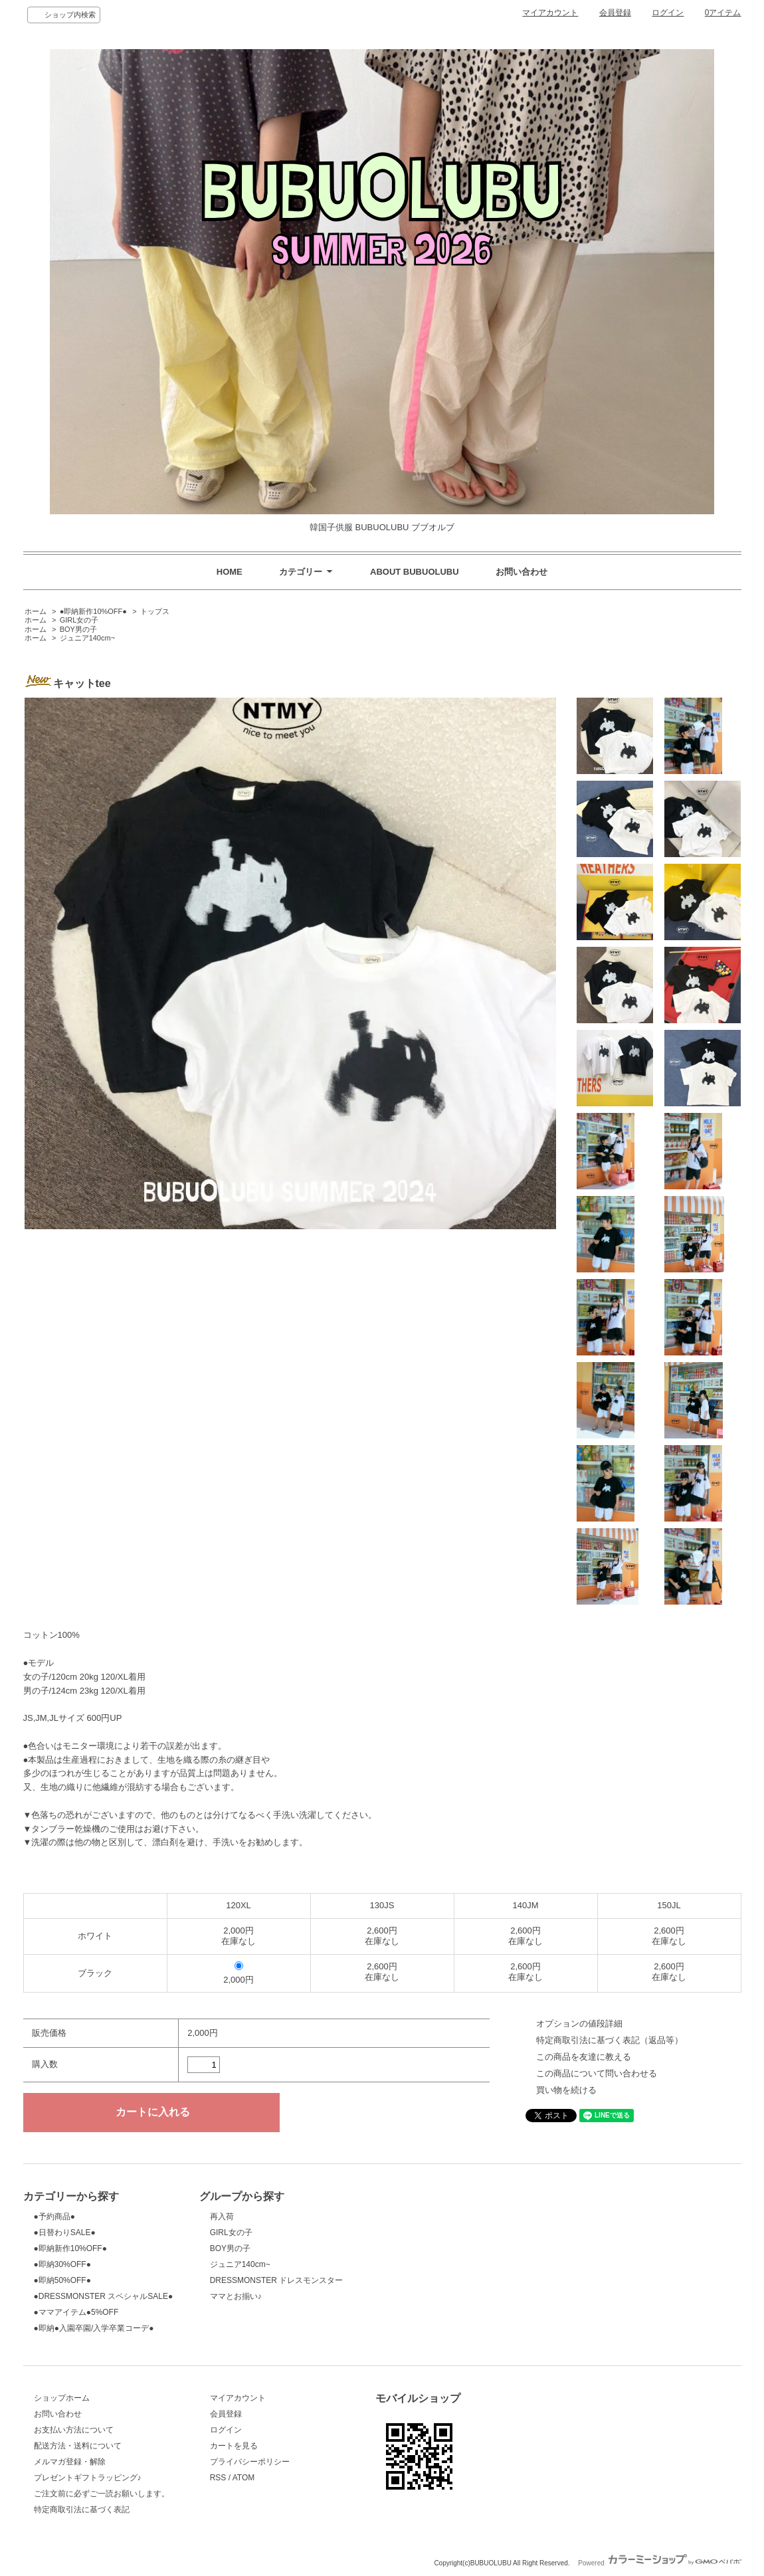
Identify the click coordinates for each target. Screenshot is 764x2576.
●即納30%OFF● (62, 2264)
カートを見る (234, 2445)
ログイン (668, 12)
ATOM (244, 2477)
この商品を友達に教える (583, 2057)
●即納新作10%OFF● (93, 611)
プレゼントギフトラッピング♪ (88, 2477)
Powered (659, 2563)
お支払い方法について (74, 2429)
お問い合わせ (521, 572)
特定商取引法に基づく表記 (82, 2509)
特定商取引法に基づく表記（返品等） (609, 2040)
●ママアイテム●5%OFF (76, 2312)
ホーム (36, 611)
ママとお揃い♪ (236, 2296)
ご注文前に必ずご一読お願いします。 (101, 2493)
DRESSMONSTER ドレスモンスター (276, 2280)
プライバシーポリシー (250, 2461)
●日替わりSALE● (65, 2232)
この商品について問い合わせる (596, 2073)
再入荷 (222, 2216)
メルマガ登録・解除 (70, 2461)
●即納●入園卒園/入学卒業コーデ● (94, 2328)
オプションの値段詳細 (579, 2024)
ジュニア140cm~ (87, 638)
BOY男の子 (78, 629)
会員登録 (615, 12)
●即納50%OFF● (62, 2280)
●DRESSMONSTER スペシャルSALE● (103, 2296)
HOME (229, 572)
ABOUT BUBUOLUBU (414, 572)
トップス (154, 611)
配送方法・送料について (78, 2445)
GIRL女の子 (79, 620)
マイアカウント (550, 12)
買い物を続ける (566, 2090)
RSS (218, 2477)
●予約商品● (54, 2216)
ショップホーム (62, 2398)
